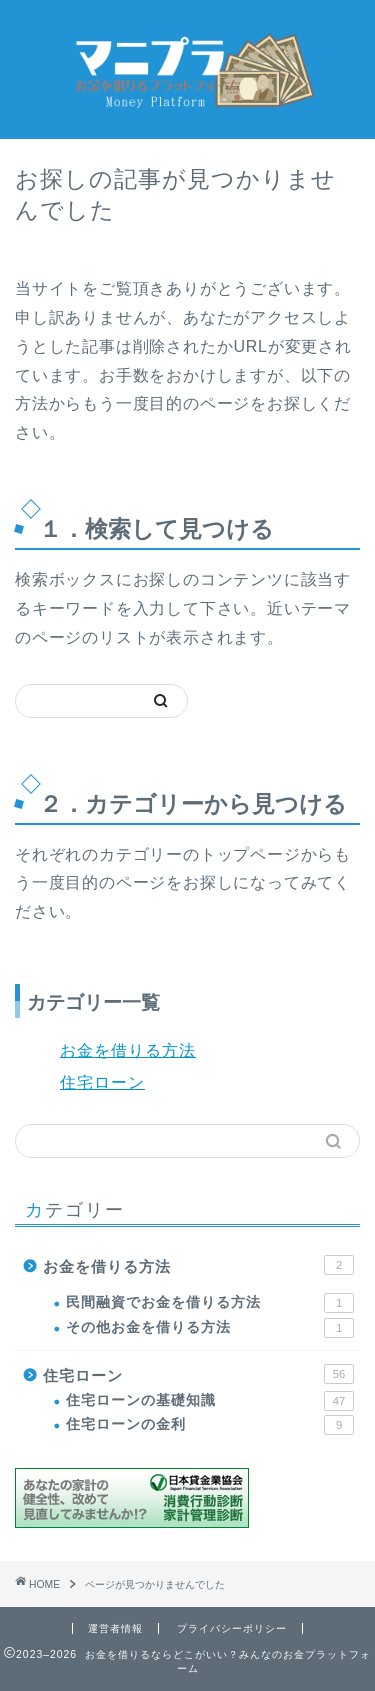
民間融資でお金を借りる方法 (210, 1303)
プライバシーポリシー (232, 1628)
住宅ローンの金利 (210, 1425)
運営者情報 (115, 1628)
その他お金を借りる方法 (210, 1328)
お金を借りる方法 (128, 1050)
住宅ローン (102, 1082)
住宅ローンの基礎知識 (210, 1401)
